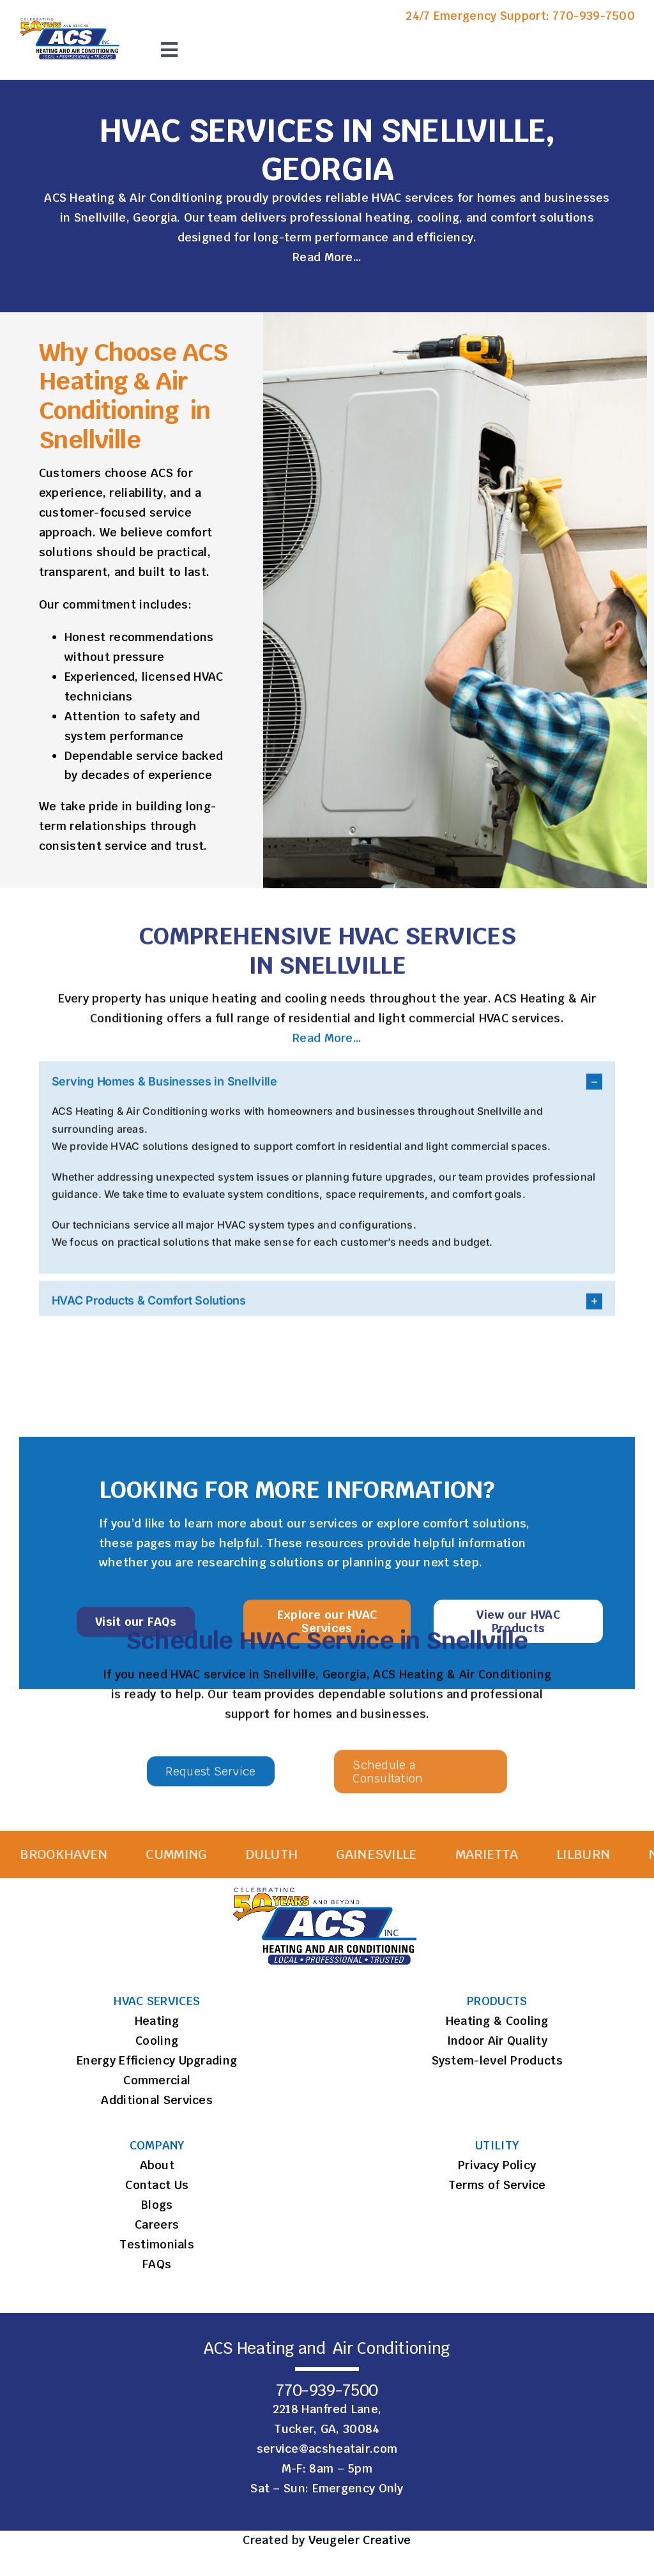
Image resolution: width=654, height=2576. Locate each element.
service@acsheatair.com (327, 2448)
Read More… (327, 258)
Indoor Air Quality (497, 2040)
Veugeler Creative (359, 2540)
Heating (157, 2020)
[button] (327, 1087)
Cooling (156, 2040)
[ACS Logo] (71, 19)
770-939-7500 (593, 15)
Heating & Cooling (497, 2020)
